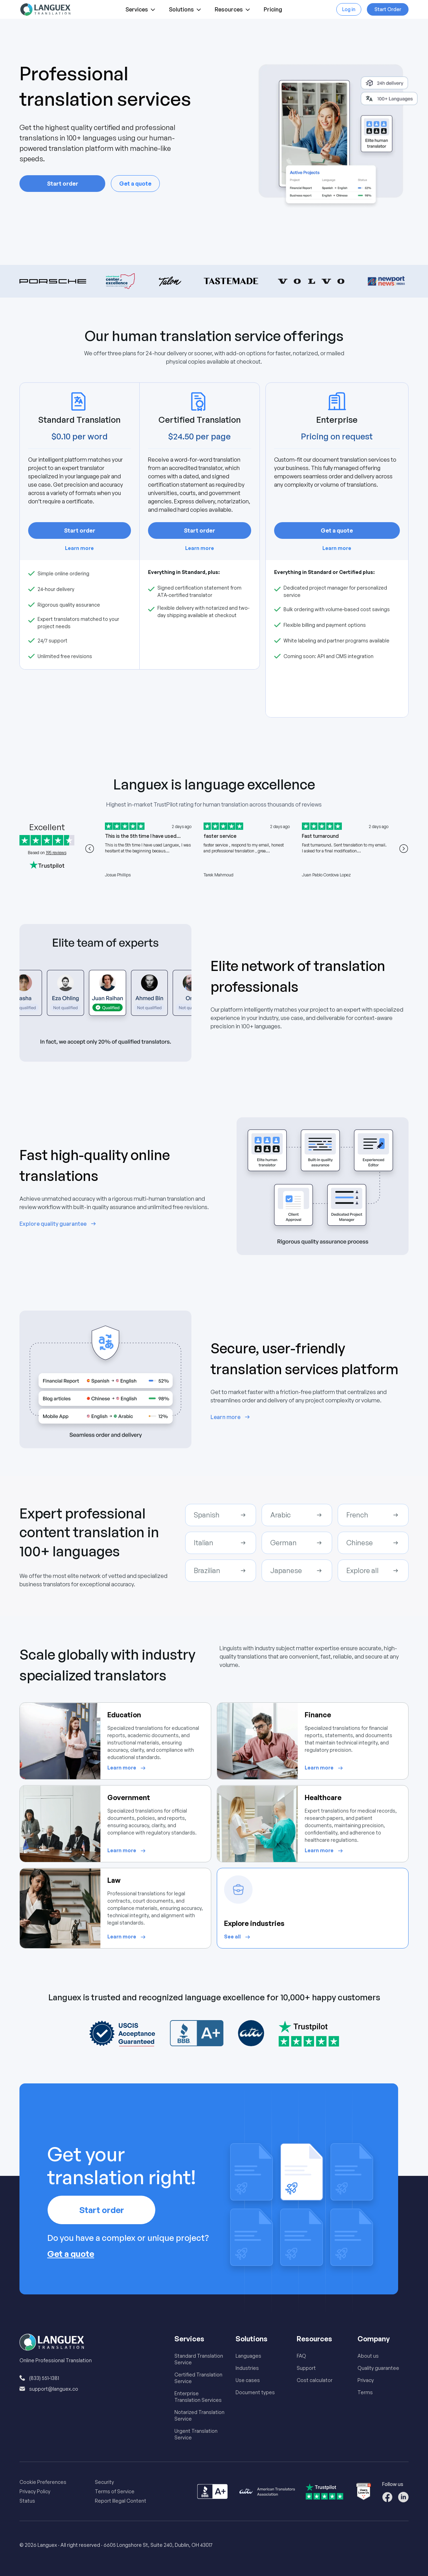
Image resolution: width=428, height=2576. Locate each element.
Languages (248, 2356)
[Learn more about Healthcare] (325, 1851)
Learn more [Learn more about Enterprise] (336, 548)
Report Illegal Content (120, 2501)
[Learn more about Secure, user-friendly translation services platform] (231, 1417)
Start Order (387, 9)
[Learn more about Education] (127, 1768)
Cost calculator (314, 2380)
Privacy (365, 2380)
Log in (348, 9)
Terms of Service (114, 2491)
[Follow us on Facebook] (387, 2497)
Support (306, 2368)
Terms (365, 2392)
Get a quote (135, 183)
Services (140, 11)
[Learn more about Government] (127, 1851)
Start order (62, 183)
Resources (233, 11)
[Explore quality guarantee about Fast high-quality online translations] (58, 1224)
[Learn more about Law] (127, 1937)
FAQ (301, 2356)
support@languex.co (53, 2389)
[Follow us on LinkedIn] (403, 2497)
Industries (247, 2368)
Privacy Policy (34, 2491)
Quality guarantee (378, 2368)
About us (368, 2356)
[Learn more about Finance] (325, 1768)
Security (104, 2482)
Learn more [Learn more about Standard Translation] (79, 548)
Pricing (273, 11)
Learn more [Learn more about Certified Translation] (199, 548)
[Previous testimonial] (89, 848)
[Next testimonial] (404, 848)
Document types (255, 2392)
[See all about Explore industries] (238, 1937)
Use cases (248, 2380)
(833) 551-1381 (44, 2378)
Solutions (185, 11)
